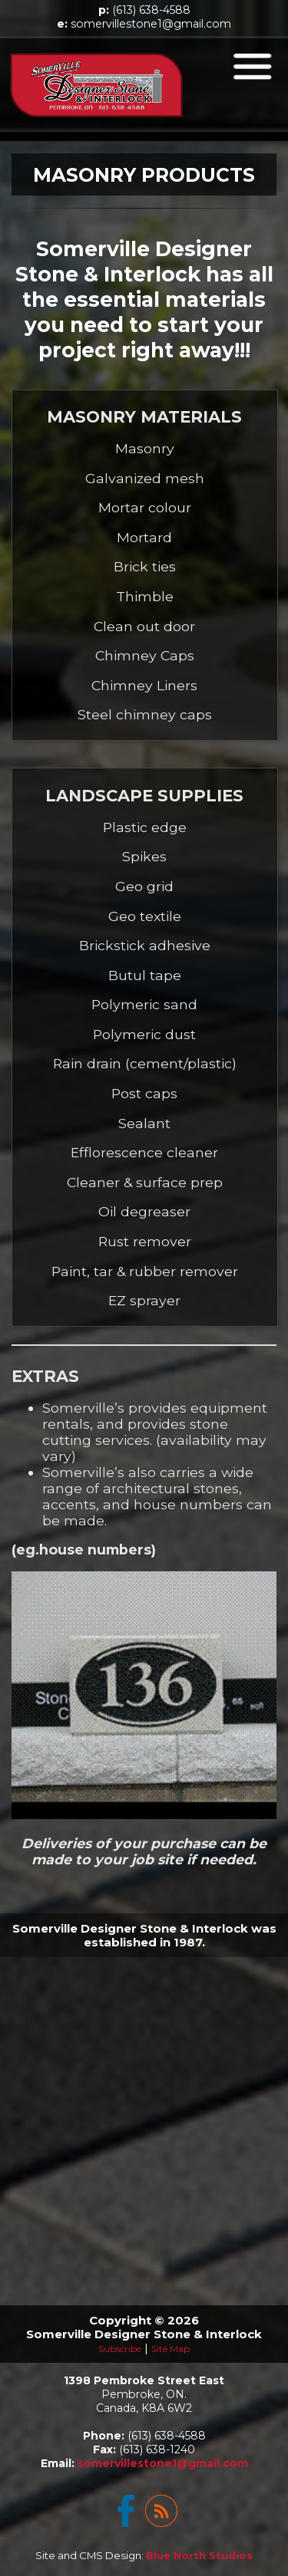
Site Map (170, 2348)
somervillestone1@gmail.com (151, 24)
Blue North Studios (199, 2555)
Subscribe (119, 2348)
